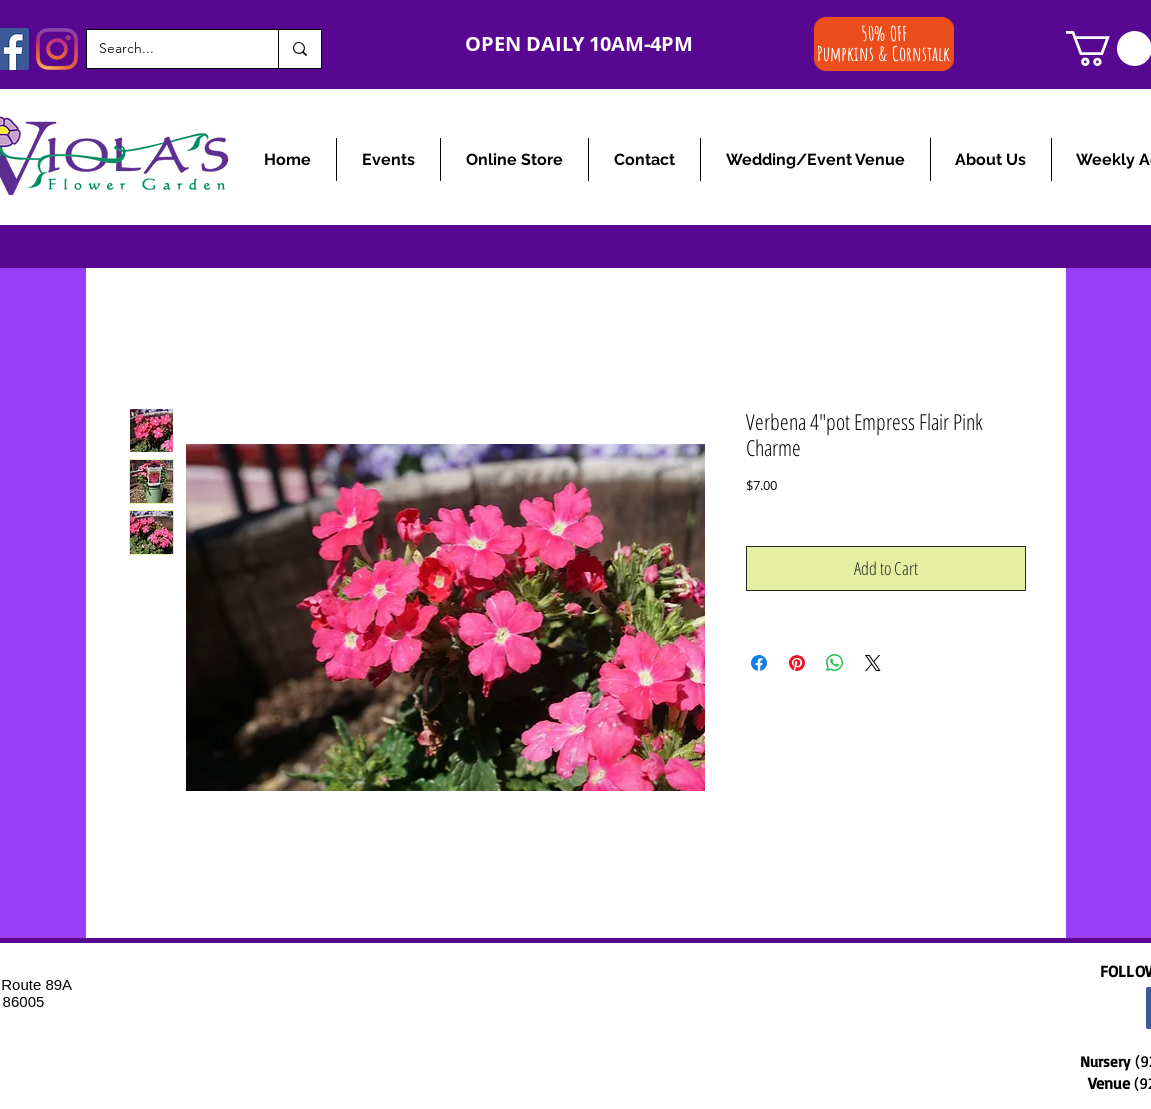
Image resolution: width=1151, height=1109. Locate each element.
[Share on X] (873, 663)
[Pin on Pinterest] (797, 663)
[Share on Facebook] (759, 663)
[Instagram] (57, 49)
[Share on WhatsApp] (835, 663)
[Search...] (167, 49)
